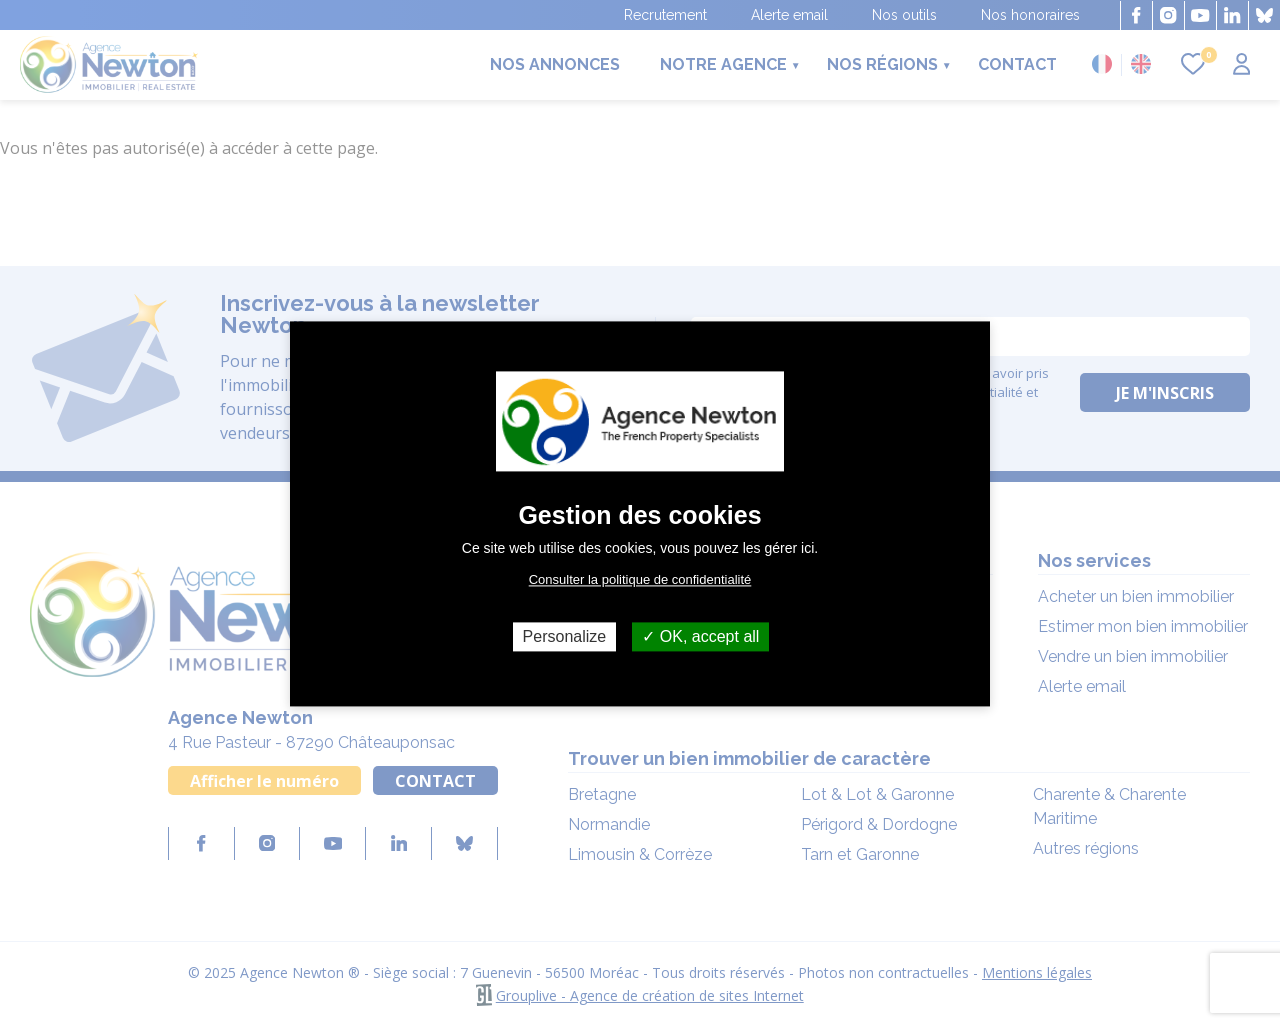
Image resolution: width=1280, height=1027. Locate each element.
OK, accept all (700, 636)
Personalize (565, 636)
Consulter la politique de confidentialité (640, 579)
